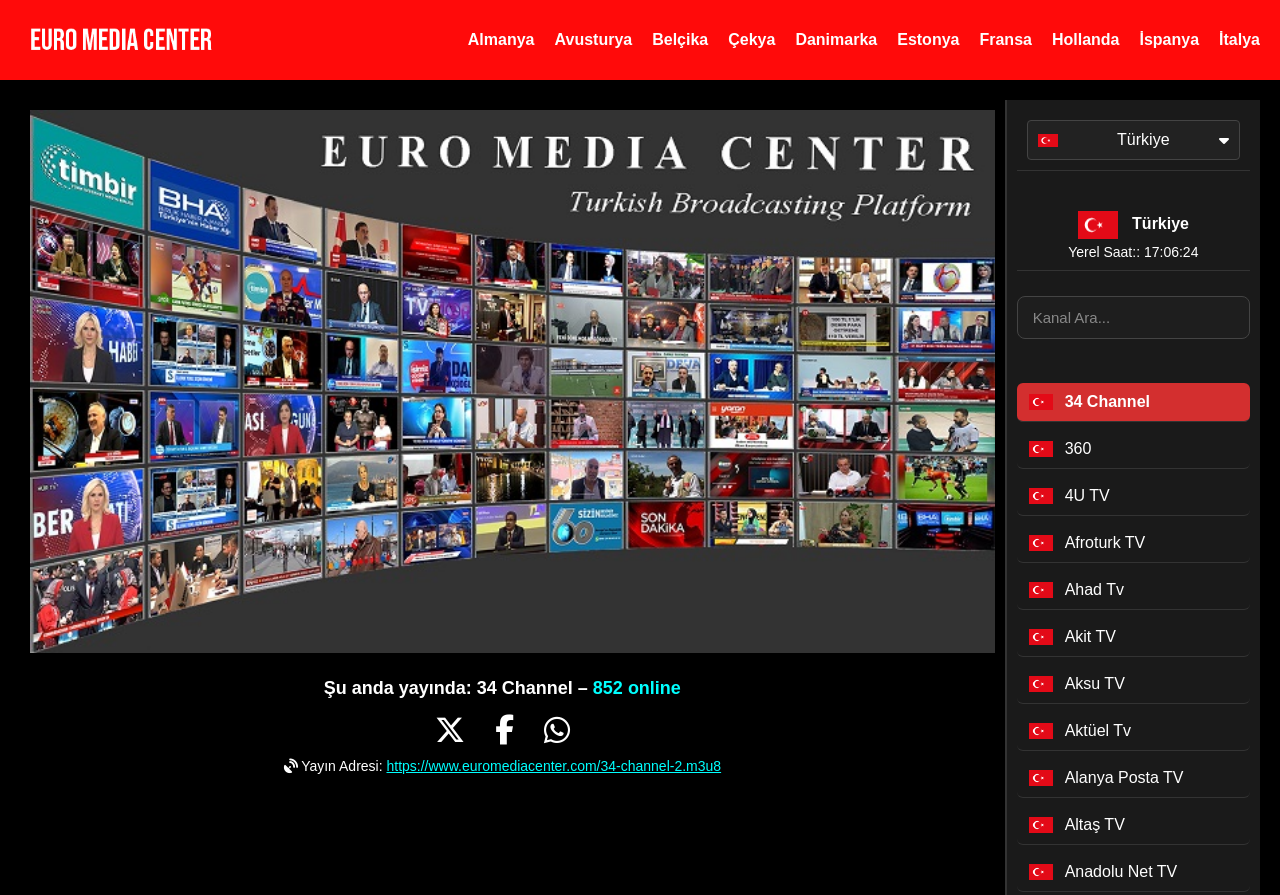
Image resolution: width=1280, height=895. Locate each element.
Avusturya (594, 39)
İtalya (1239, 39)
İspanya (1169, 39)
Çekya (751, 39)
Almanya (501, 39)
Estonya (928, 39)
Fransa (1005, 39)
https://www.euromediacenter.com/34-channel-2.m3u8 (553, 766)
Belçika (680, 39)
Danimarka (836, 39)
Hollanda (1086, 39)
